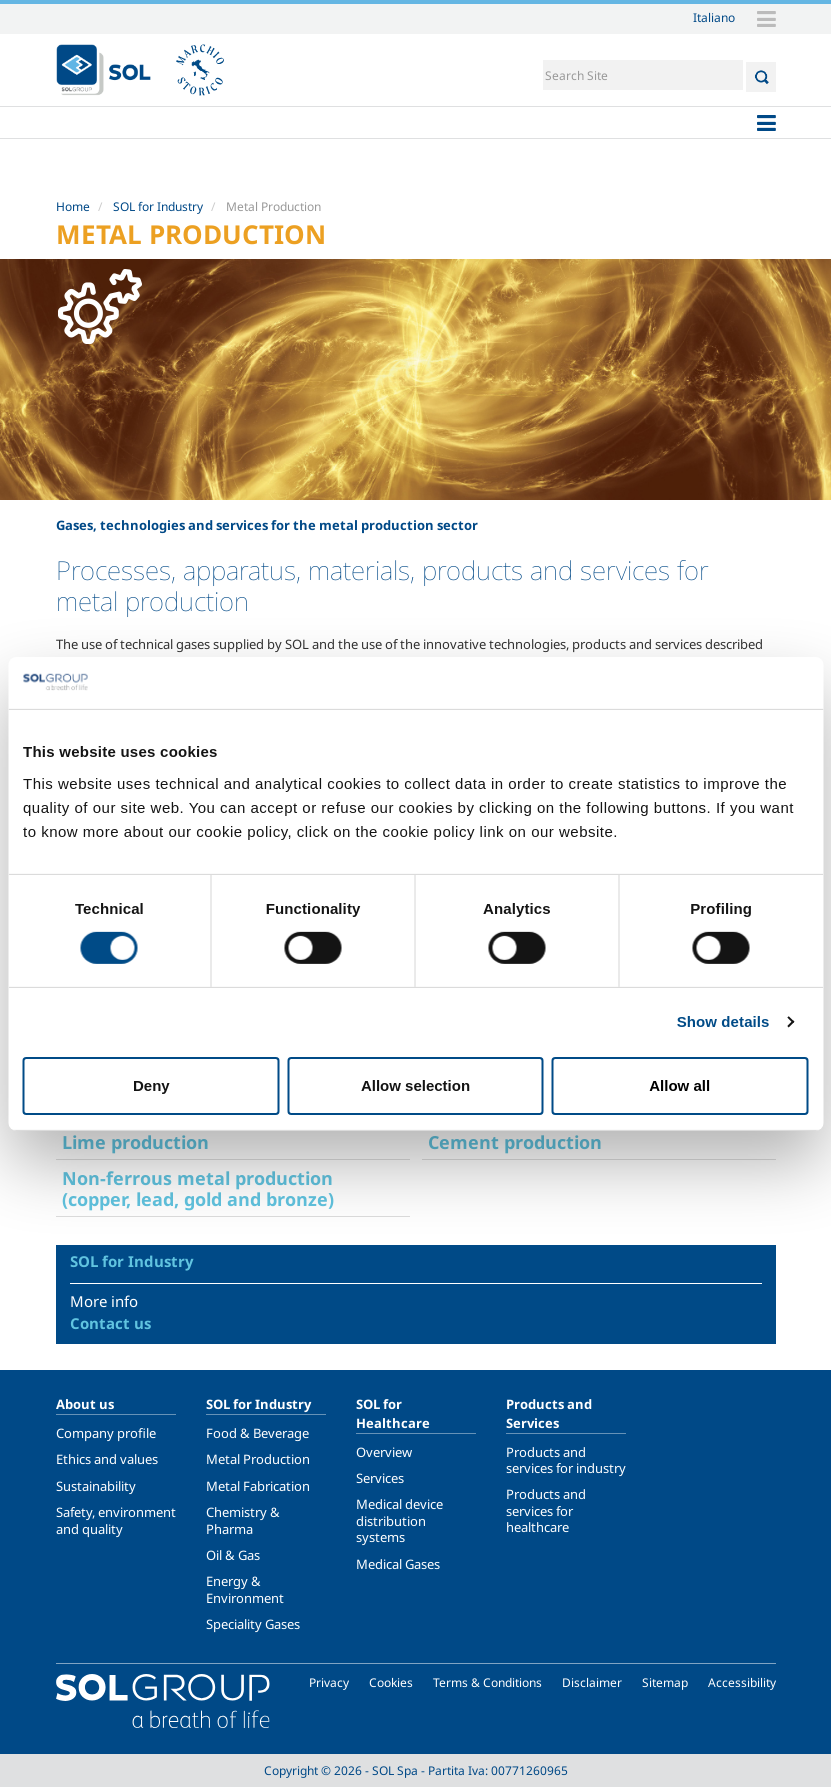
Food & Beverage (257, 1433)
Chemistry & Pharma (243, 1520)
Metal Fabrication (258, 1486)
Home (73, 206)
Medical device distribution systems (399, 1520)
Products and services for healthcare (546, 1510)
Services (380, 1478)
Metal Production (258, 1459)
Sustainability (96, 1486)
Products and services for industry (566, 1460)
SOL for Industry (158, 206)
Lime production (135, 1142)
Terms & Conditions (487, 1682)
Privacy (329, 1682)
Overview (384, 1452)
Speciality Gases (253, 1624)
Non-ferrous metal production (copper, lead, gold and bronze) (198, 1188)
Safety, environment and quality (116, 1520)
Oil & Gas (233, 1555)
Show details (723, 1021)
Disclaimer (592, 1682)
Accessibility (742, 1682)
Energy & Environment (245, 1589)
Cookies (391, 1682)
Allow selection (415, 1085)
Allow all (679, 1085)
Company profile (106, 1433)
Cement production (515, 1142)
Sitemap (665, 1682)
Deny (151, 1085)
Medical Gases (398, 1564)
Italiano (714, 17)
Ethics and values (107, 1459)
